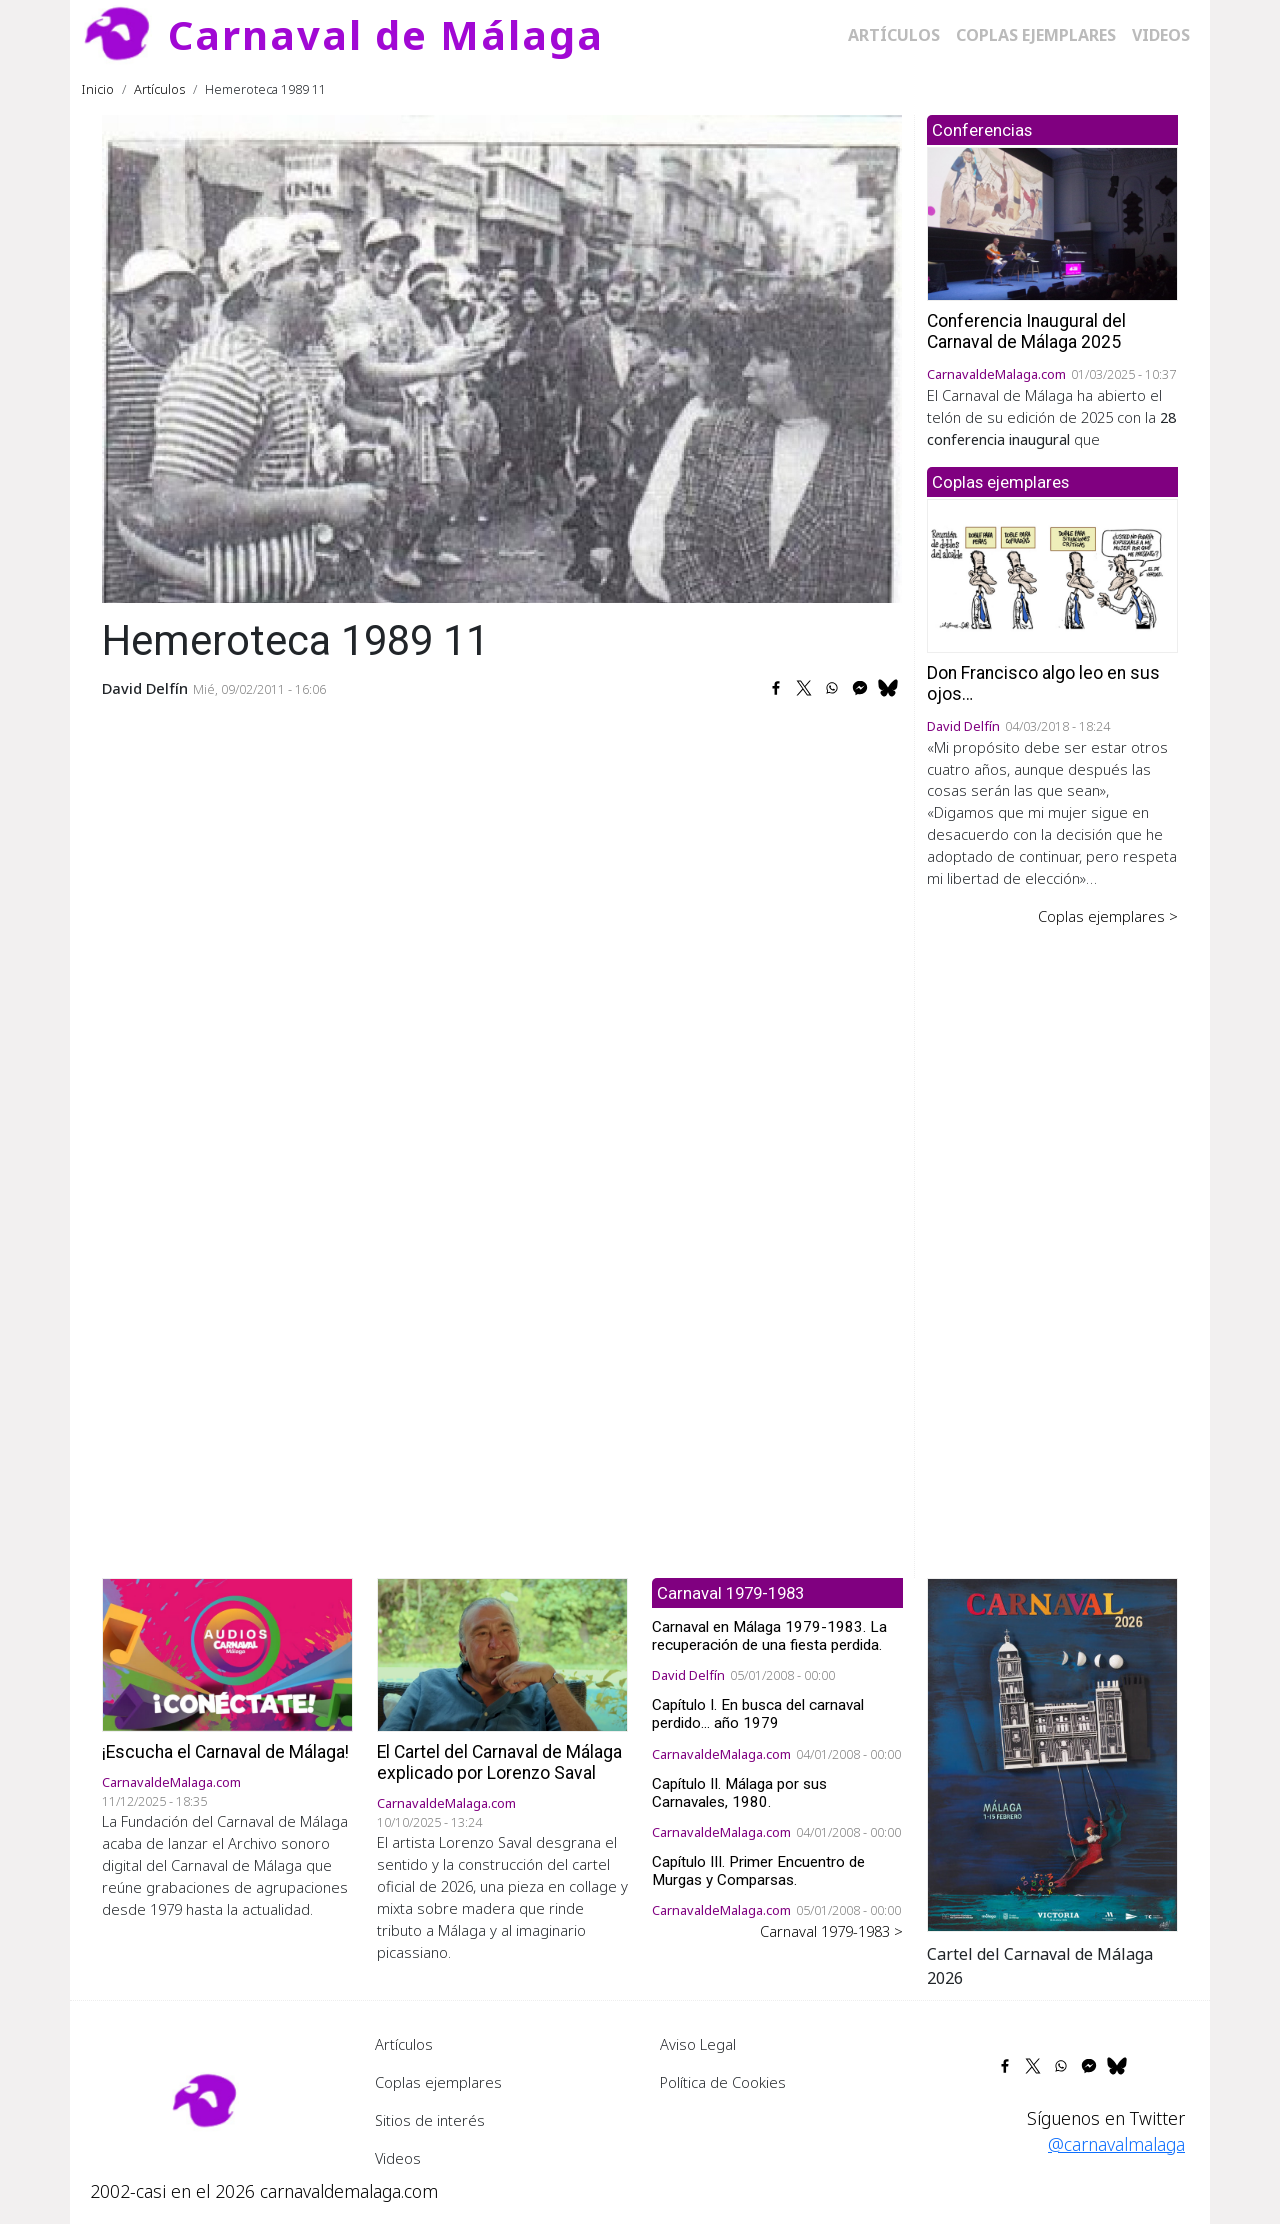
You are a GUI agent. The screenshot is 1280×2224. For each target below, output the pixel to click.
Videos (1161, 35)
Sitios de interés (430, 2120)
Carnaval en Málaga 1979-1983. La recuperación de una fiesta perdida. (769, 1636)
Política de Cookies (723, 2082)
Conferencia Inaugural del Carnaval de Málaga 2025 (1026, 331)
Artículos (894, 35)
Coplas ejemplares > (1108, 916)
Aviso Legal (698, 2044)
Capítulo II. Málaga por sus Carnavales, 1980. (739, 1793)
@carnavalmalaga (1116, 2144)
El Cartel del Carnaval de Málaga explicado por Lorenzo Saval (499, 1762)
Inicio (98, 89)
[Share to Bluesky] (888, 688)
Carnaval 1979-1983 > (831, 1931)
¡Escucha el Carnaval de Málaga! (225, 1752)
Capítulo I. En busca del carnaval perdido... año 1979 (758, 1714)
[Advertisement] (1052, 1238)
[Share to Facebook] (776, 688)
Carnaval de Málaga (386, 34)
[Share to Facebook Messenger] (860, 688)
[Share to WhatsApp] (832, 688)
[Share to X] (804, 688)
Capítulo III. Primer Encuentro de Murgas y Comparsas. (758, 1871)
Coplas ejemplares (1036, 35)
